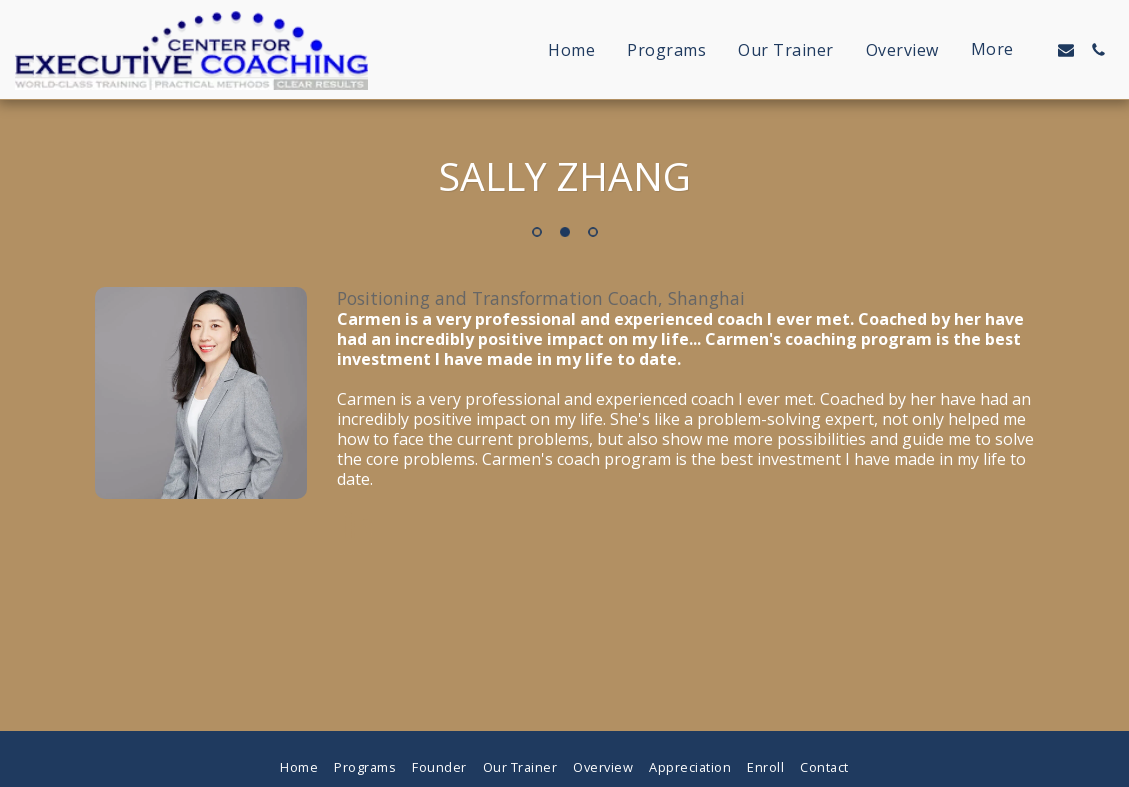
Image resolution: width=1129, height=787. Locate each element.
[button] (1066, 50)
